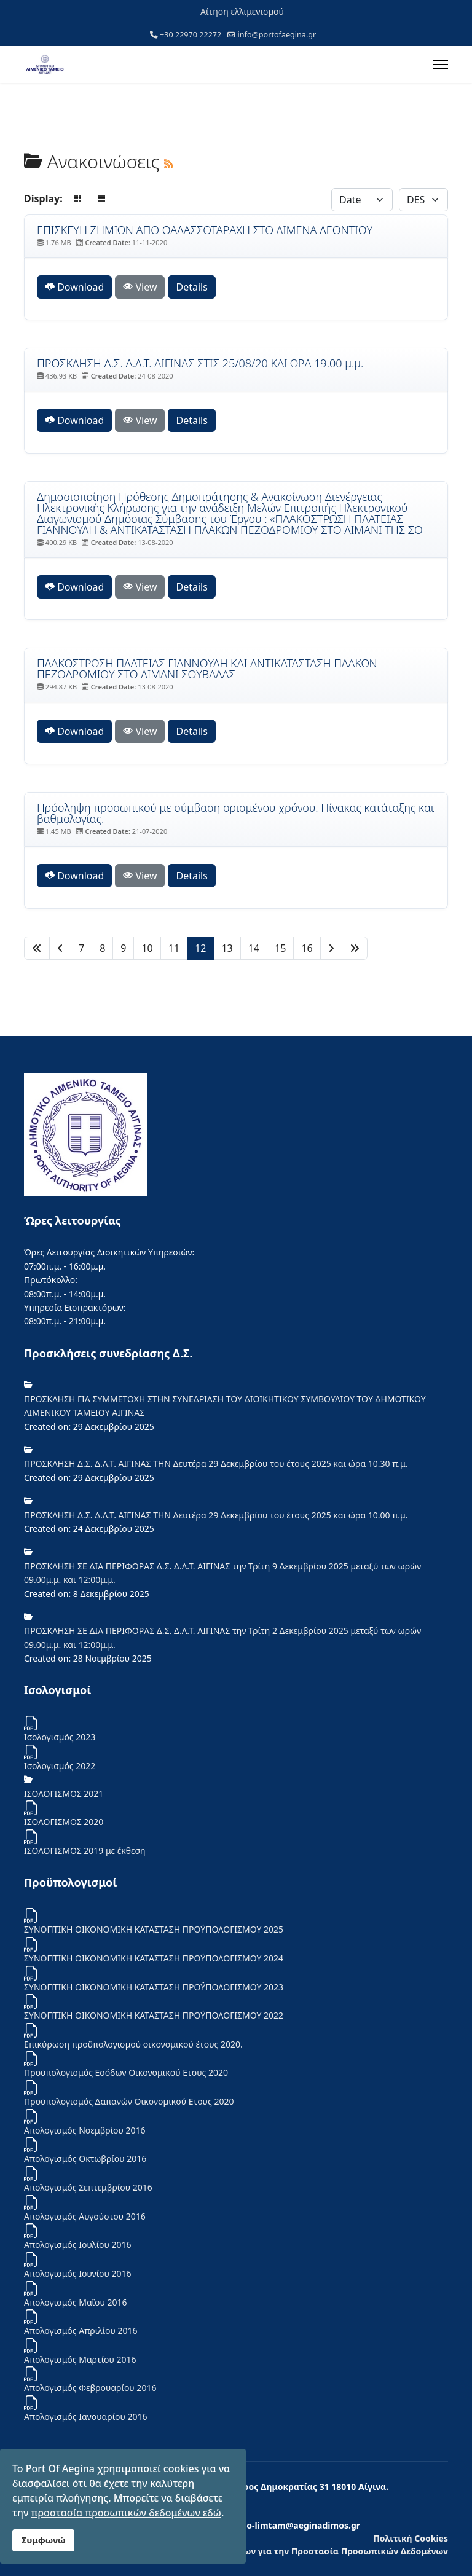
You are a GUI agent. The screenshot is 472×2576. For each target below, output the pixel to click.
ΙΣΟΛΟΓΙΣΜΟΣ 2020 (63, 1822)
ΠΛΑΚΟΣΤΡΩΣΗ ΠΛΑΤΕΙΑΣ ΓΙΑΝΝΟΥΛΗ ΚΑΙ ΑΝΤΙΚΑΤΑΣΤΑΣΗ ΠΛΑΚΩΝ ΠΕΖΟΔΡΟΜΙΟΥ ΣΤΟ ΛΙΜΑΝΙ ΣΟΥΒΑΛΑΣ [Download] (207, 668)
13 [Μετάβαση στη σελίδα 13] (226, 948)
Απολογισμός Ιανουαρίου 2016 (86, 2416)
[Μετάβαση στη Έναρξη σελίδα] (37, 948)
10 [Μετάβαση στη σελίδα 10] (146, 948)
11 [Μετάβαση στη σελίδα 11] (173, 948)
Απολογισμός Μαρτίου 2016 (80, 2359)
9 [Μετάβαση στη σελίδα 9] (123, 948)
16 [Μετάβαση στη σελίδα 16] (306, 948)
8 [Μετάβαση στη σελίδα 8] (102, 948)
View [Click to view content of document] (140, 287)
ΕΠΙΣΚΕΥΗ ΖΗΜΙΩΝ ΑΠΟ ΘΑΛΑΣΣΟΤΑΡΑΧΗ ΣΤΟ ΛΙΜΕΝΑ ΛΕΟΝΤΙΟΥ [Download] (204, 229)
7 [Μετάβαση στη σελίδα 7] (81, 948)
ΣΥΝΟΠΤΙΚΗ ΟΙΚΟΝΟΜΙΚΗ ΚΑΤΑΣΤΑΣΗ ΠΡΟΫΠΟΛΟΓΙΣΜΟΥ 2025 (153, 1929)
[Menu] (440, 64)
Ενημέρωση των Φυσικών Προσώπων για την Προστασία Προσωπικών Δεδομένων (271, 2551)
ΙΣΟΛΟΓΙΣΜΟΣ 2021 (63, 1793)
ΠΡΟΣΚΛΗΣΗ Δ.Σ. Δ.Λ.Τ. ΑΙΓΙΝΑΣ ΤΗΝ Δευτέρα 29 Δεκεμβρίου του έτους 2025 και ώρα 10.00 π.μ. (215, 1515)
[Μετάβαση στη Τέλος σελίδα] (355, 948)
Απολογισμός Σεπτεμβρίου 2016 (88, 2187)
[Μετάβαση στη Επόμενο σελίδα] (331, 948)
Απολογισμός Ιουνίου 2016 (78, 2273)
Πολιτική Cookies (410, 2538)
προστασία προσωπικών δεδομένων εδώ (126, 2512)
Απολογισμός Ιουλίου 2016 (78, 2244)
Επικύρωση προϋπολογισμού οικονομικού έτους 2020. (133, 2044)
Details (191, 287)
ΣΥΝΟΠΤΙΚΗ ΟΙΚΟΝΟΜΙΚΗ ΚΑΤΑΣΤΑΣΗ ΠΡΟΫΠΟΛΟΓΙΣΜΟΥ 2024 (153, 1958)
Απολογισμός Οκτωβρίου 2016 (85, 2158)
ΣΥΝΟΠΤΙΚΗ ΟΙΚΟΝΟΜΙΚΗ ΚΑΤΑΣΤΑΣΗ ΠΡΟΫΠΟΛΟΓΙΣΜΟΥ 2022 (153, 2015)
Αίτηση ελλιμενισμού (242, 11)
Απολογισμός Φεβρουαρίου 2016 (90, 2387)
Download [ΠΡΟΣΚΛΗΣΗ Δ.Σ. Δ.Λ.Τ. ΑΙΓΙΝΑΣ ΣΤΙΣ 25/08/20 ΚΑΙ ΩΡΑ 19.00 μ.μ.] (74, 420)
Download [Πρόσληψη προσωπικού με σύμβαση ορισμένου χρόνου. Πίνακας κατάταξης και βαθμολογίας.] (74, 875)
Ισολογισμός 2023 (59, 1737)
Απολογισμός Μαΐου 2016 (75, 2302)
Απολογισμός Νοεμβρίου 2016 (85, 2130)
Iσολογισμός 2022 (59, 1766)
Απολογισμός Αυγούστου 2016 (85, 2216)
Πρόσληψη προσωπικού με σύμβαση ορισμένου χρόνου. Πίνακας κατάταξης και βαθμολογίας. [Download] (235, 813)
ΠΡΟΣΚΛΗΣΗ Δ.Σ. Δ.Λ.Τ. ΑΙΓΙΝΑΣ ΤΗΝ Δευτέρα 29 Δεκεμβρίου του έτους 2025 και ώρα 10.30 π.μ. (215, 1463)
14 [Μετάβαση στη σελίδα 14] (253, 948)
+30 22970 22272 (190, 34)
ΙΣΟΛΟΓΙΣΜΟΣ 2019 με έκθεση (84, 1850)
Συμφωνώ (43, 2540)
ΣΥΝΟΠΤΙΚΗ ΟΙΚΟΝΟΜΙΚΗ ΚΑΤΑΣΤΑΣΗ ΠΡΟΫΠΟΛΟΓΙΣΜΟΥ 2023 (153, 1987)
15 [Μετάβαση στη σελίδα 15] (280, 948)
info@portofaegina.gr (277, 34)
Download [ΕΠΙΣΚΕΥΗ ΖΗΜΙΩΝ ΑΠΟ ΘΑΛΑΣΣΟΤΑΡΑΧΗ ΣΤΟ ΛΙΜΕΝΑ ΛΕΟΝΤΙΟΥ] (74, 287)
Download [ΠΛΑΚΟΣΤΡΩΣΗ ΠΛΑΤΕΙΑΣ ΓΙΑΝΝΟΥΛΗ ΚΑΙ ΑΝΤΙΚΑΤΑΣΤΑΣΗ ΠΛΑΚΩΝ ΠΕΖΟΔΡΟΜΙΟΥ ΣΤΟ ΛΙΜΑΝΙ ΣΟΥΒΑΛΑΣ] (74, 731)
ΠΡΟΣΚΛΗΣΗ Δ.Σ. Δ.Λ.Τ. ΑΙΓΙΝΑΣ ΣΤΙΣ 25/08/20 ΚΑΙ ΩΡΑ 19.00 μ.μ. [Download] (200, 363)
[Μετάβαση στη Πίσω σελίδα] (60, 948)
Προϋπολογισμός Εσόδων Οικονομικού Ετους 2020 (126, 2072)
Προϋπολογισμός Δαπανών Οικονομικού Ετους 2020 (129, 2101)
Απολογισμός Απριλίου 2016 (80, 2330)
